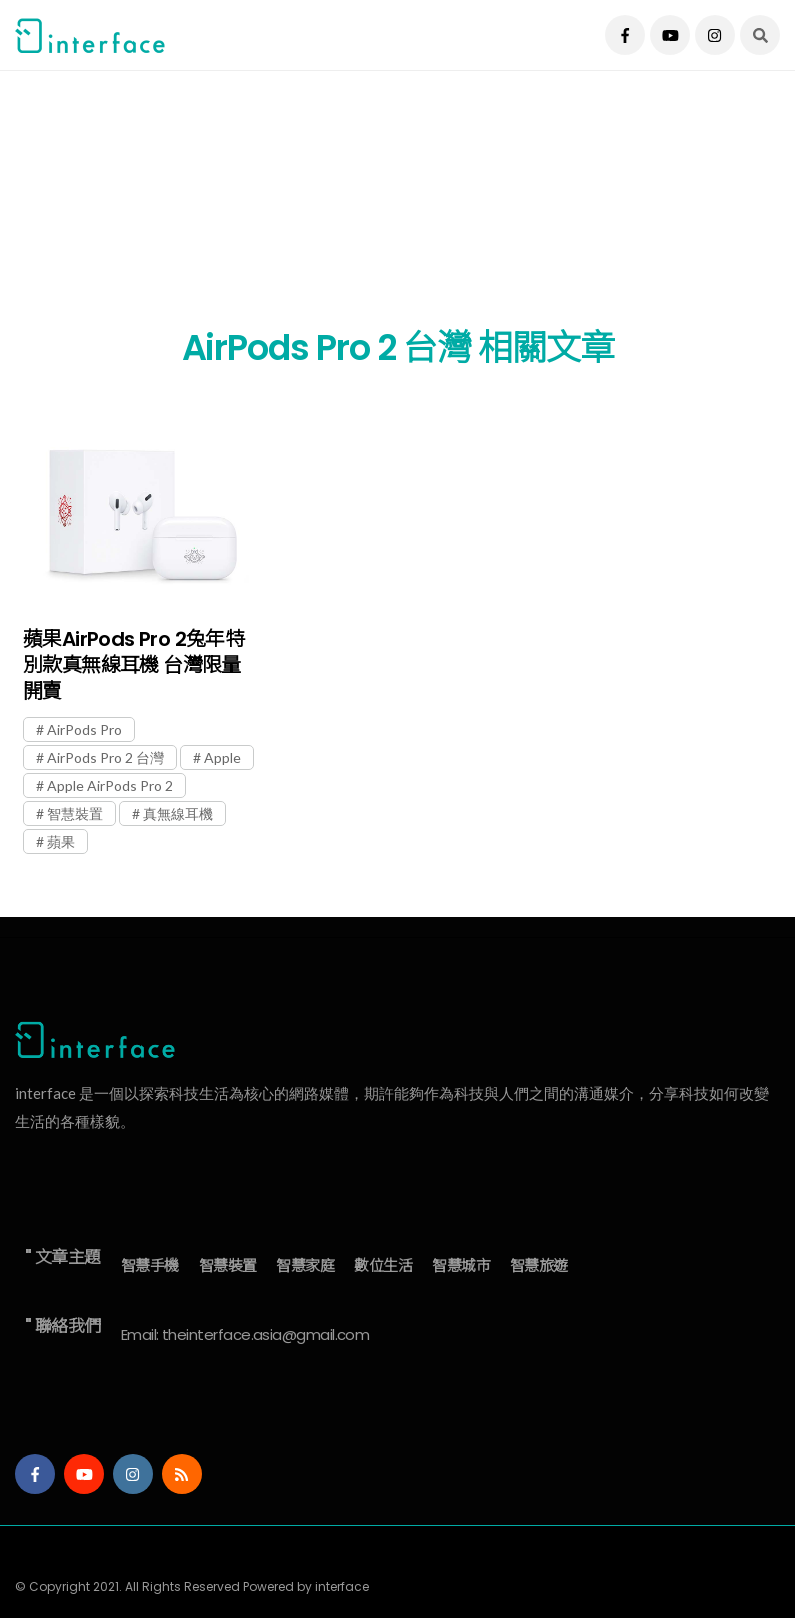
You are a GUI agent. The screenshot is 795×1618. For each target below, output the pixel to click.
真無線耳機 (178, 813)
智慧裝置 (75, 813)
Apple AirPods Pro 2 (110, 785)
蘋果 (61, 841)
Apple (222, 757)
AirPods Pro (84, 729)
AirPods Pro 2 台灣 (105, 757)
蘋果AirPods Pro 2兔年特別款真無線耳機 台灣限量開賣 (133, 665)
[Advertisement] (397, 210)
